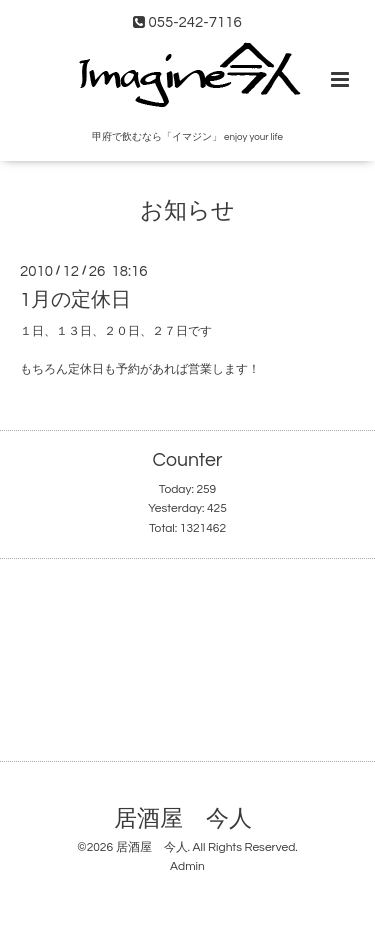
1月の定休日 (75, 300)
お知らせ (187, 211)
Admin (187, 866)
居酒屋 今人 (183, 819)
